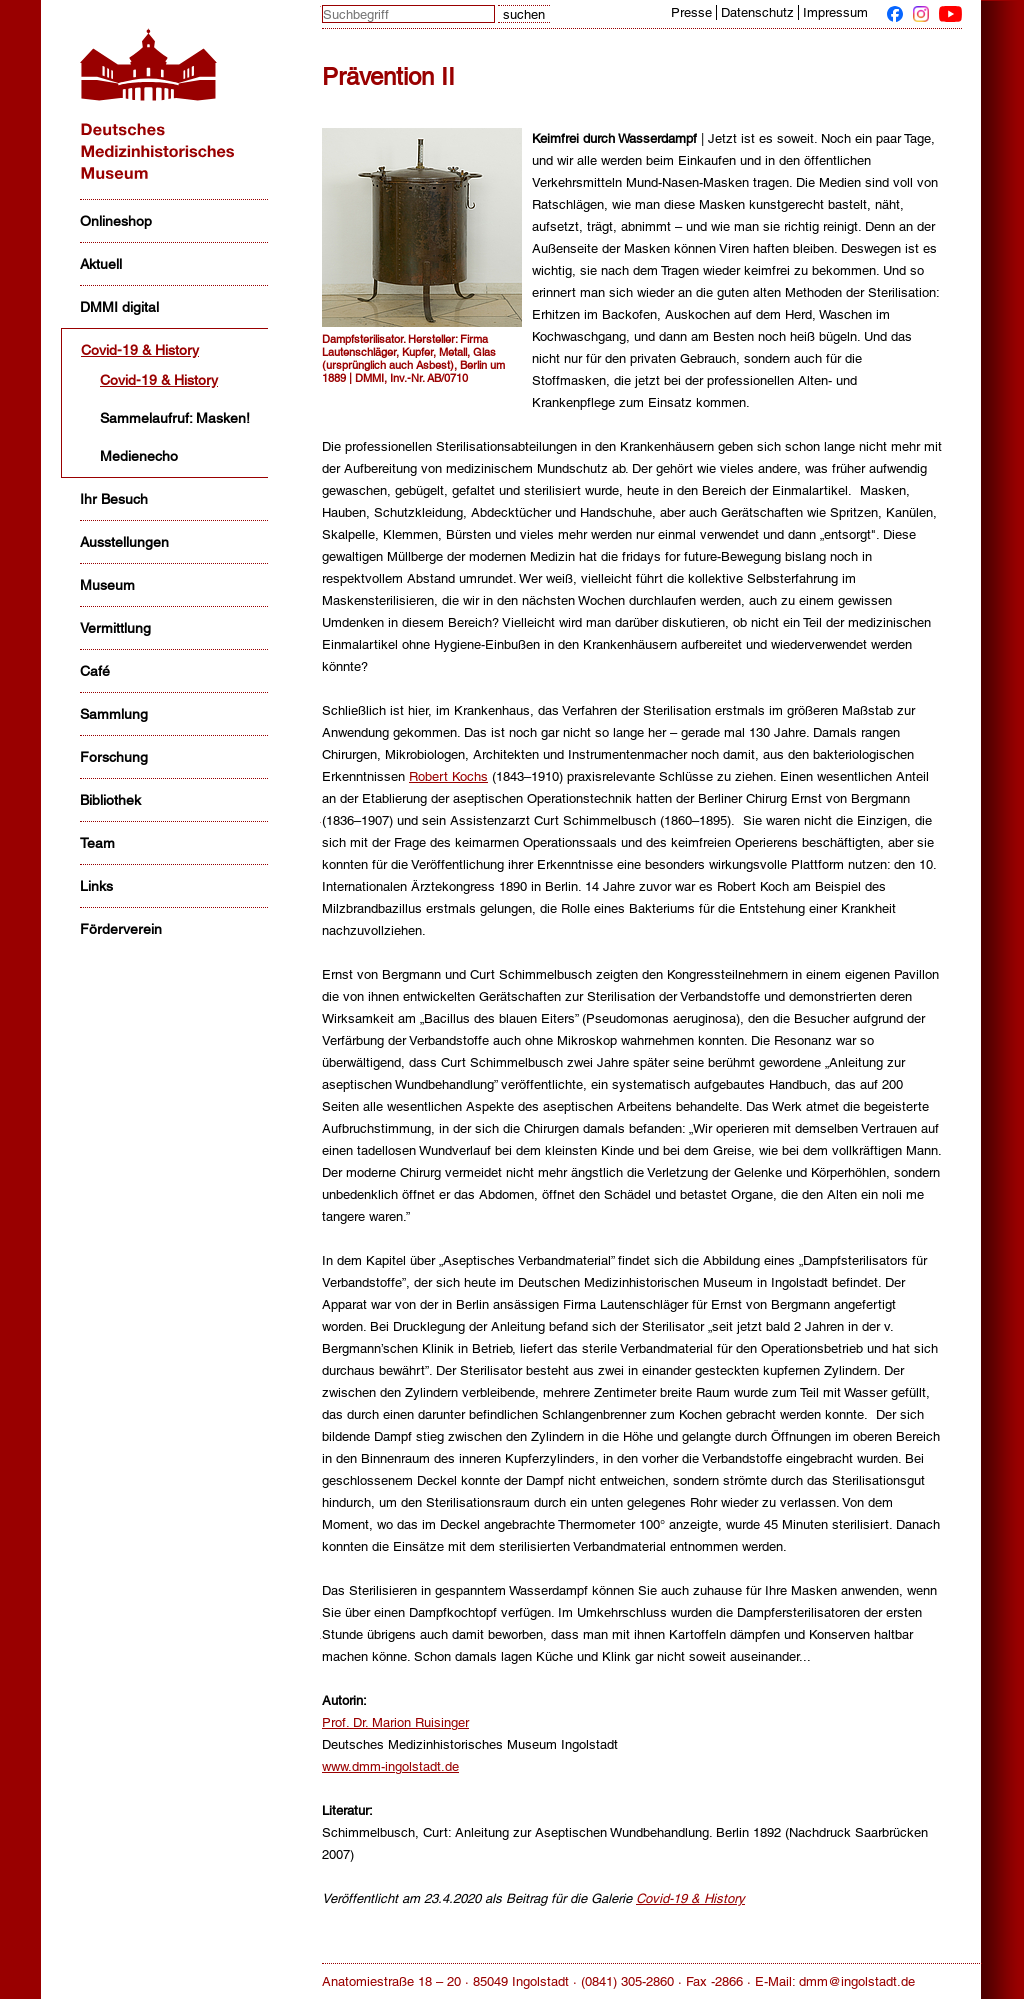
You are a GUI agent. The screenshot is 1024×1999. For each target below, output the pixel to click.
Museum (107, 585)
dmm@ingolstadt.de (857, 1981)
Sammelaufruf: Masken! (175, 418)
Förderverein (121, 929)
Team (97, 843)
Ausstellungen (124, 542)
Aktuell (101, 264)
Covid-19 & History (140, 350)
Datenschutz (757, 12)
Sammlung (114, 714)
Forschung (114, 757)
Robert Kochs (448, 776)
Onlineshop (116, 221)
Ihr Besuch (114, 499)
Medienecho (139, 456)
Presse (691, 12)
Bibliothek (110, 800)
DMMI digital (119, 307)
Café (95, 671)
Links (96, 886)
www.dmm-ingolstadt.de (390, 1766)
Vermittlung (115, 628)
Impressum (835, 12)
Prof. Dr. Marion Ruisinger (395, 1722)
